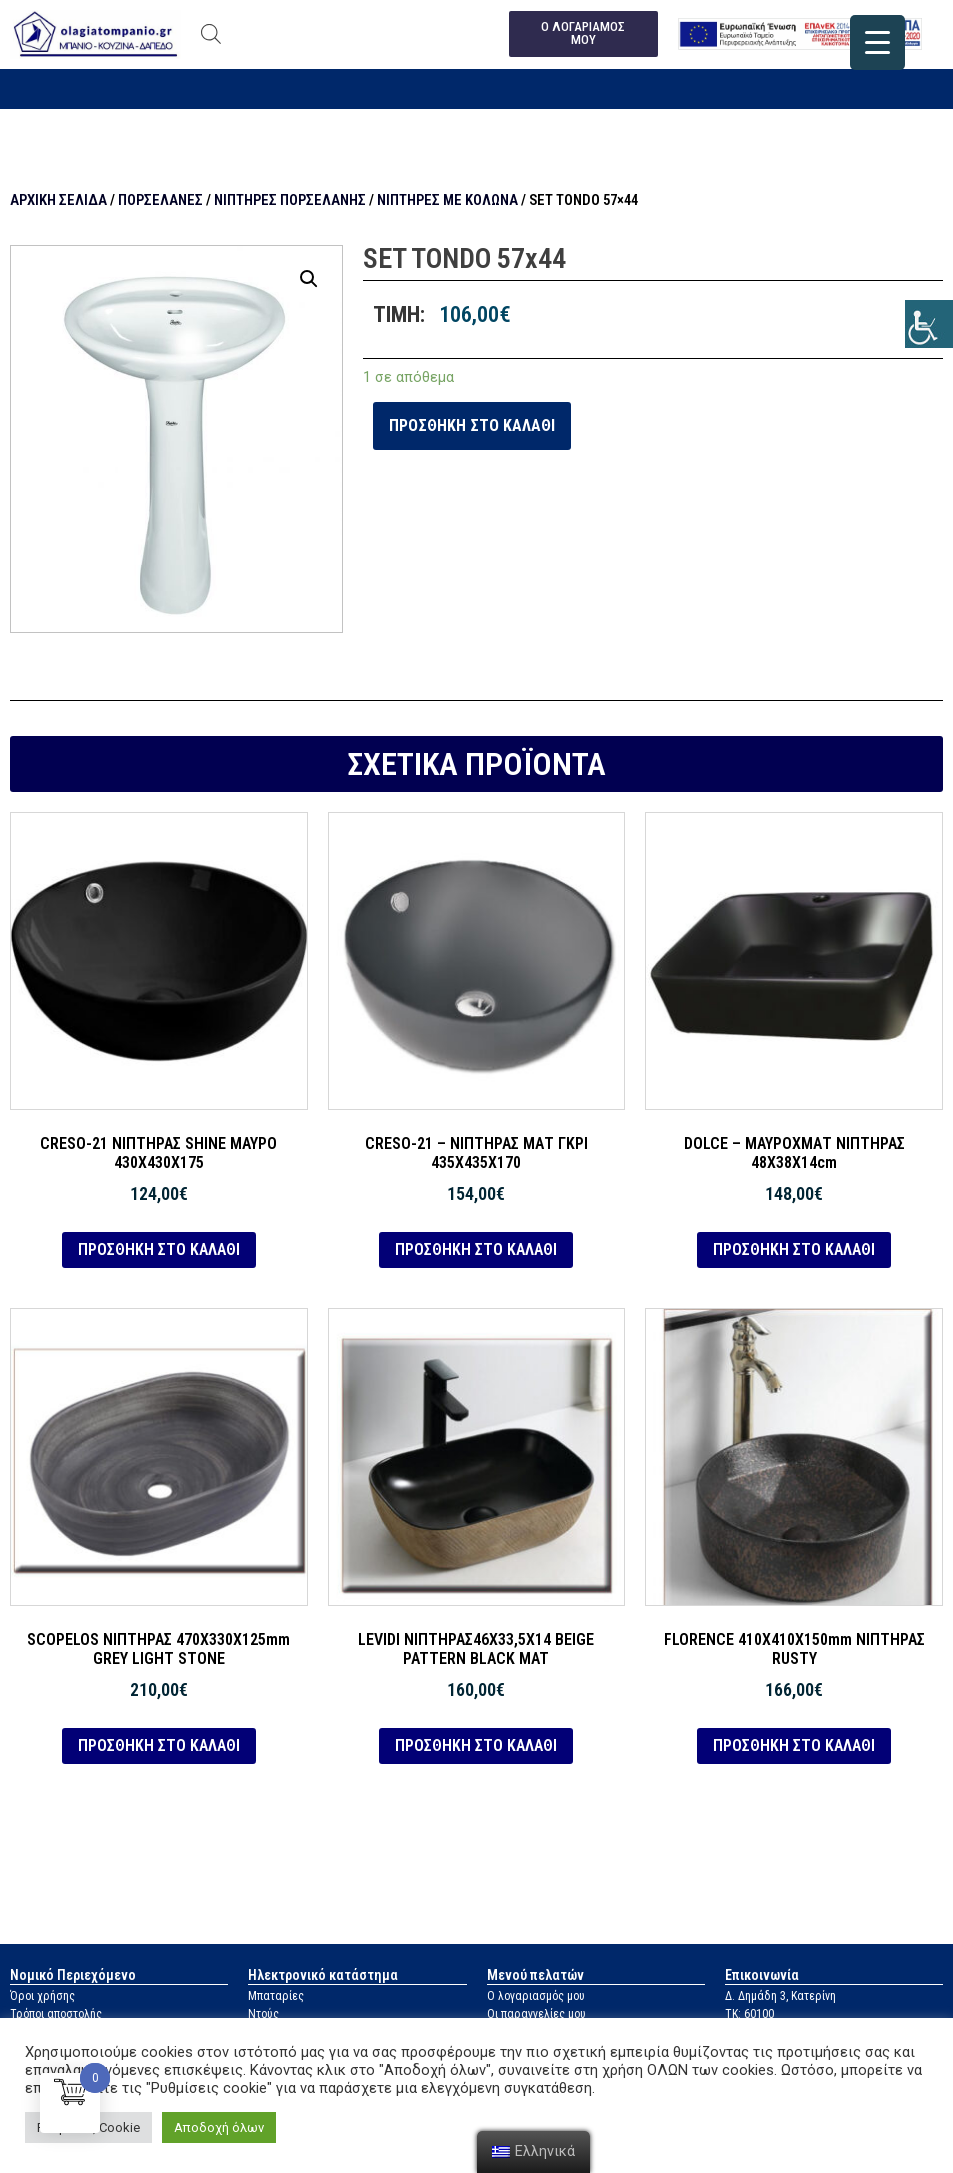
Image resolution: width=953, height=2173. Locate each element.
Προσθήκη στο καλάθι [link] (472, 425)
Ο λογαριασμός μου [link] (536, 1996)
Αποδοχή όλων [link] (219, 2127)
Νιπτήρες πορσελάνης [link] (290, 200)
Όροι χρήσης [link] (42, 1996)
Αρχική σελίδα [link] (58, 200)
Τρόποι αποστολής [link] (56, 2014)
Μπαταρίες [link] (276, 1996)
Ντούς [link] (263, 2014)
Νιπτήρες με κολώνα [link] (447, 200)
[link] (929, 324)
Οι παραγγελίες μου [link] (536, 2014)
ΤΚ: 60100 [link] (749, 2014)
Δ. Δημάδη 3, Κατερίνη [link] (780, 1996)
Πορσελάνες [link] (160, 200)
